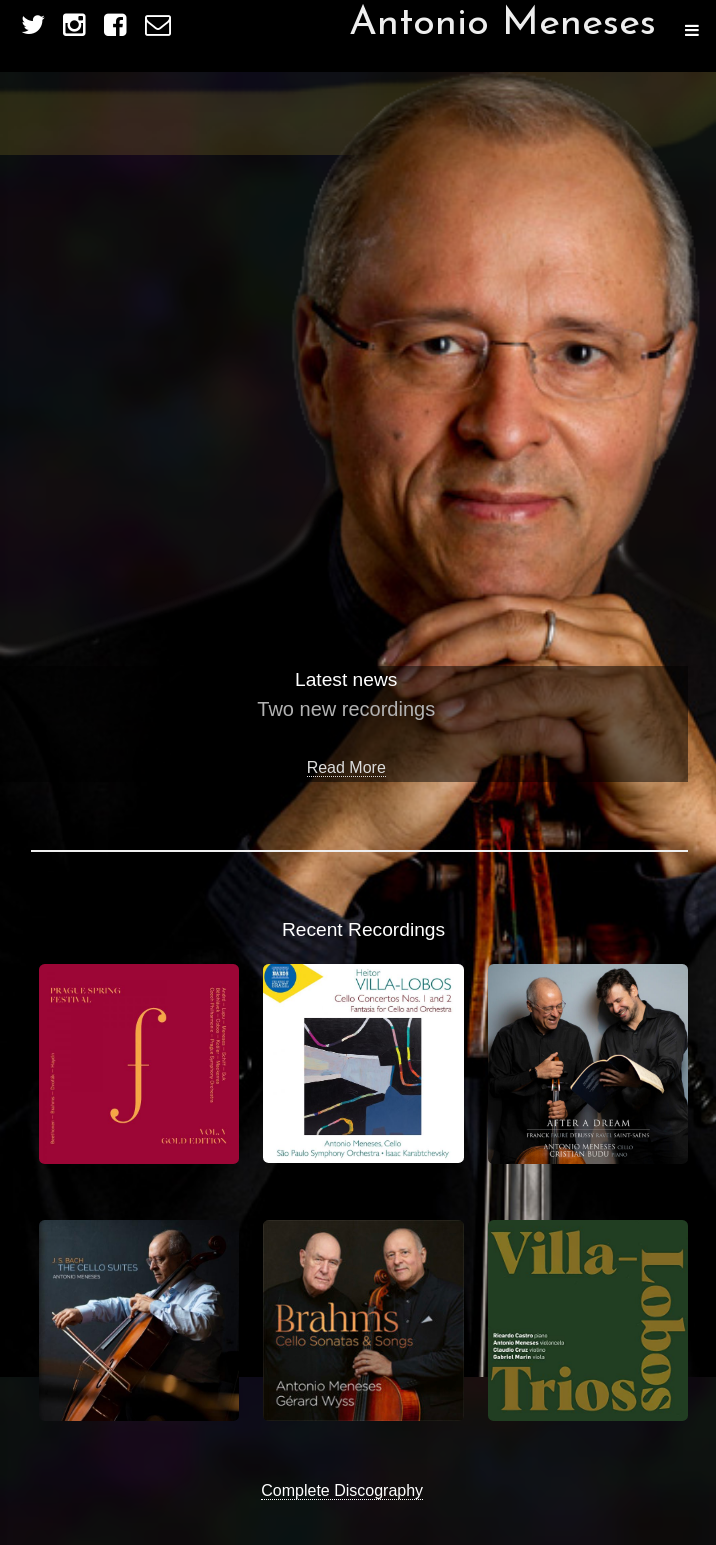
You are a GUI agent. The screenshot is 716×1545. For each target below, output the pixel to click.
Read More (346, 767)
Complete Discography (342, 1490)
